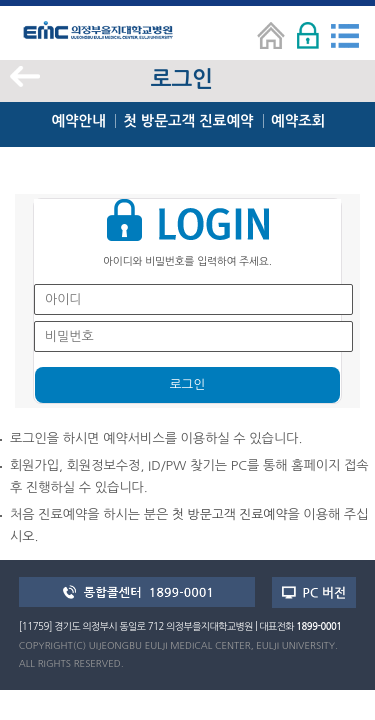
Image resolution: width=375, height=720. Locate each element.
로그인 (187, 384)
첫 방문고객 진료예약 (188, 121)
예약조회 (298, 121)
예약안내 (78, 121)
